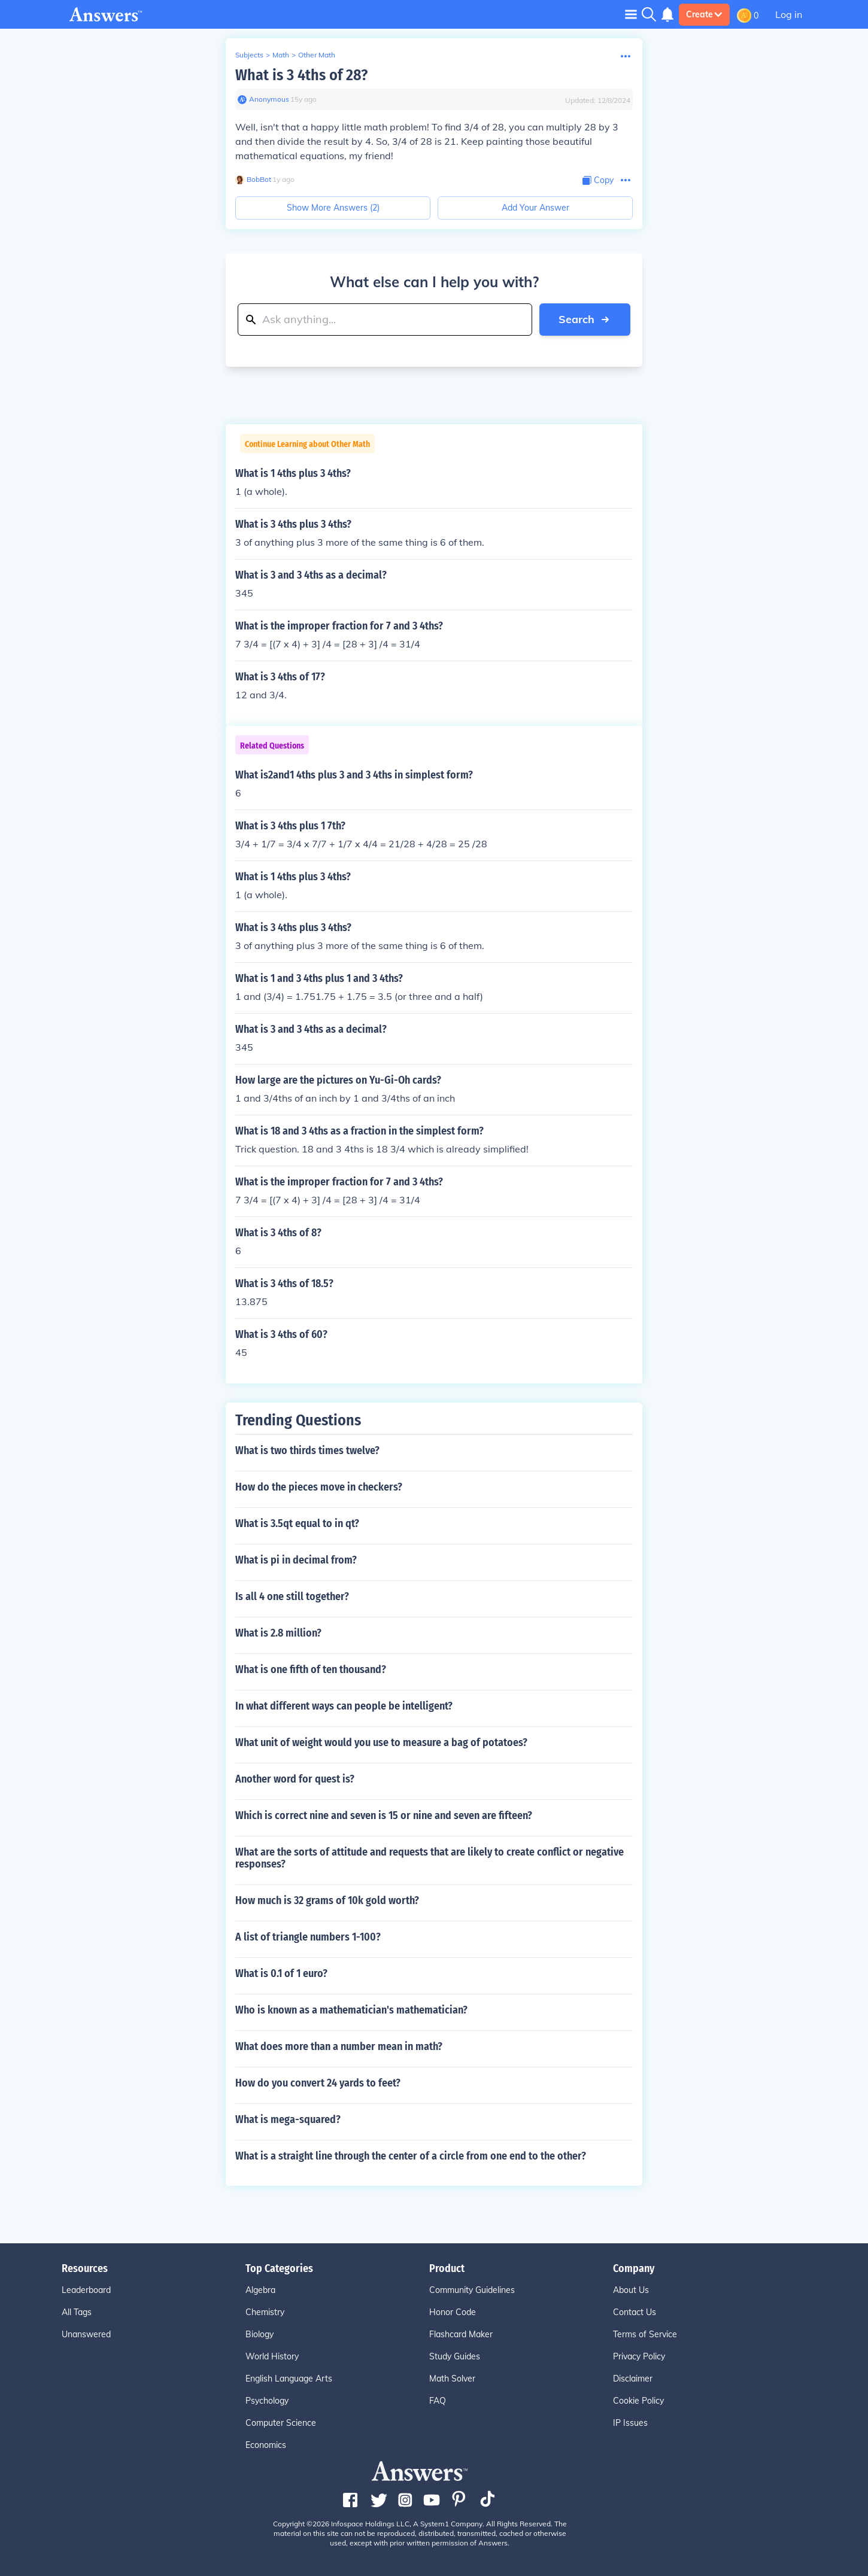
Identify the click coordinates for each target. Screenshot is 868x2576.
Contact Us (634, 2312)
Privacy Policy (639, 2356)
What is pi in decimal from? (296, 1560)
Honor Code (452, 2312)
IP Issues (630, 2422)
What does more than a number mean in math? (338, 2046)
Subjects (249, 54)
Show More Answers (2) (333, 207)
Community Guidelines (472, 2290)
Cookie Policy (638, 2400)
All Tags (77, 2312)
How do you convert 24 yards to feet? (317, 2083)
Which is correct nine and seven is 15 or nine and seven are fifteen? (383, 1815)
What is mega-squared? (288, 2119)
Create (704, 14)
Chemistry (264, 2312)
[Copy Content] (598, 180)
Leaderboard (86, 2290)
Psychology (267, 2400)
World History (272, 2356)
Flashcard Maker (461, 2334)
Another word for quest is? (294, 1779)
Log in (788, 14)
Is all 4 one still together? (292, 1596)
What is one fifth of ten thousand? (310, 1669)
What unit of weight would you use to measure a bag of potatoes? (381, 1742)
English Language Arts (288, 2378)
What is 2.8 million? (278, 1633)
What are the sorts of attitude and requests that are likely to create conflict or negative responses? (429, 1858)
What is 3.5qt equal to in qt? (297, 1523)
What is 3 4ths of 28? (301, 75)
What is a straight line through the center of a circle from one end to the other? (410, 2156)
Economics (265, 2445)
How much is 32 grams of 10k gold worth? (327, 1900)
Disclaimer (632, 2378)
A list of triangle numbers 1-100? (308, 1937)
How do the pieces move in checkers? (318, 1487)
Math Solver (452, 2378)
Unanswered (86, 2334)
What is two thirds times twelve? (307, 1450)
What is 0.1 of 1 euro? (281, 1973)
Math (280, 54)
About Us (631, 2290)
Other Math (316, 54)
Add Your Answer (535, 207)
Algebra (260, 2290)
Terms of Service (645, 2334)
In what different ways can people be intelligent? (344, 1706)
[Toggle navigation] (631, 14)
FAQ (437, 2400)
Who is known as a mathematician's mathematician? (351, 2010)
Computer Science (280, 2422)
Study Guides (454, 2356)
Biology (259, 2334)
